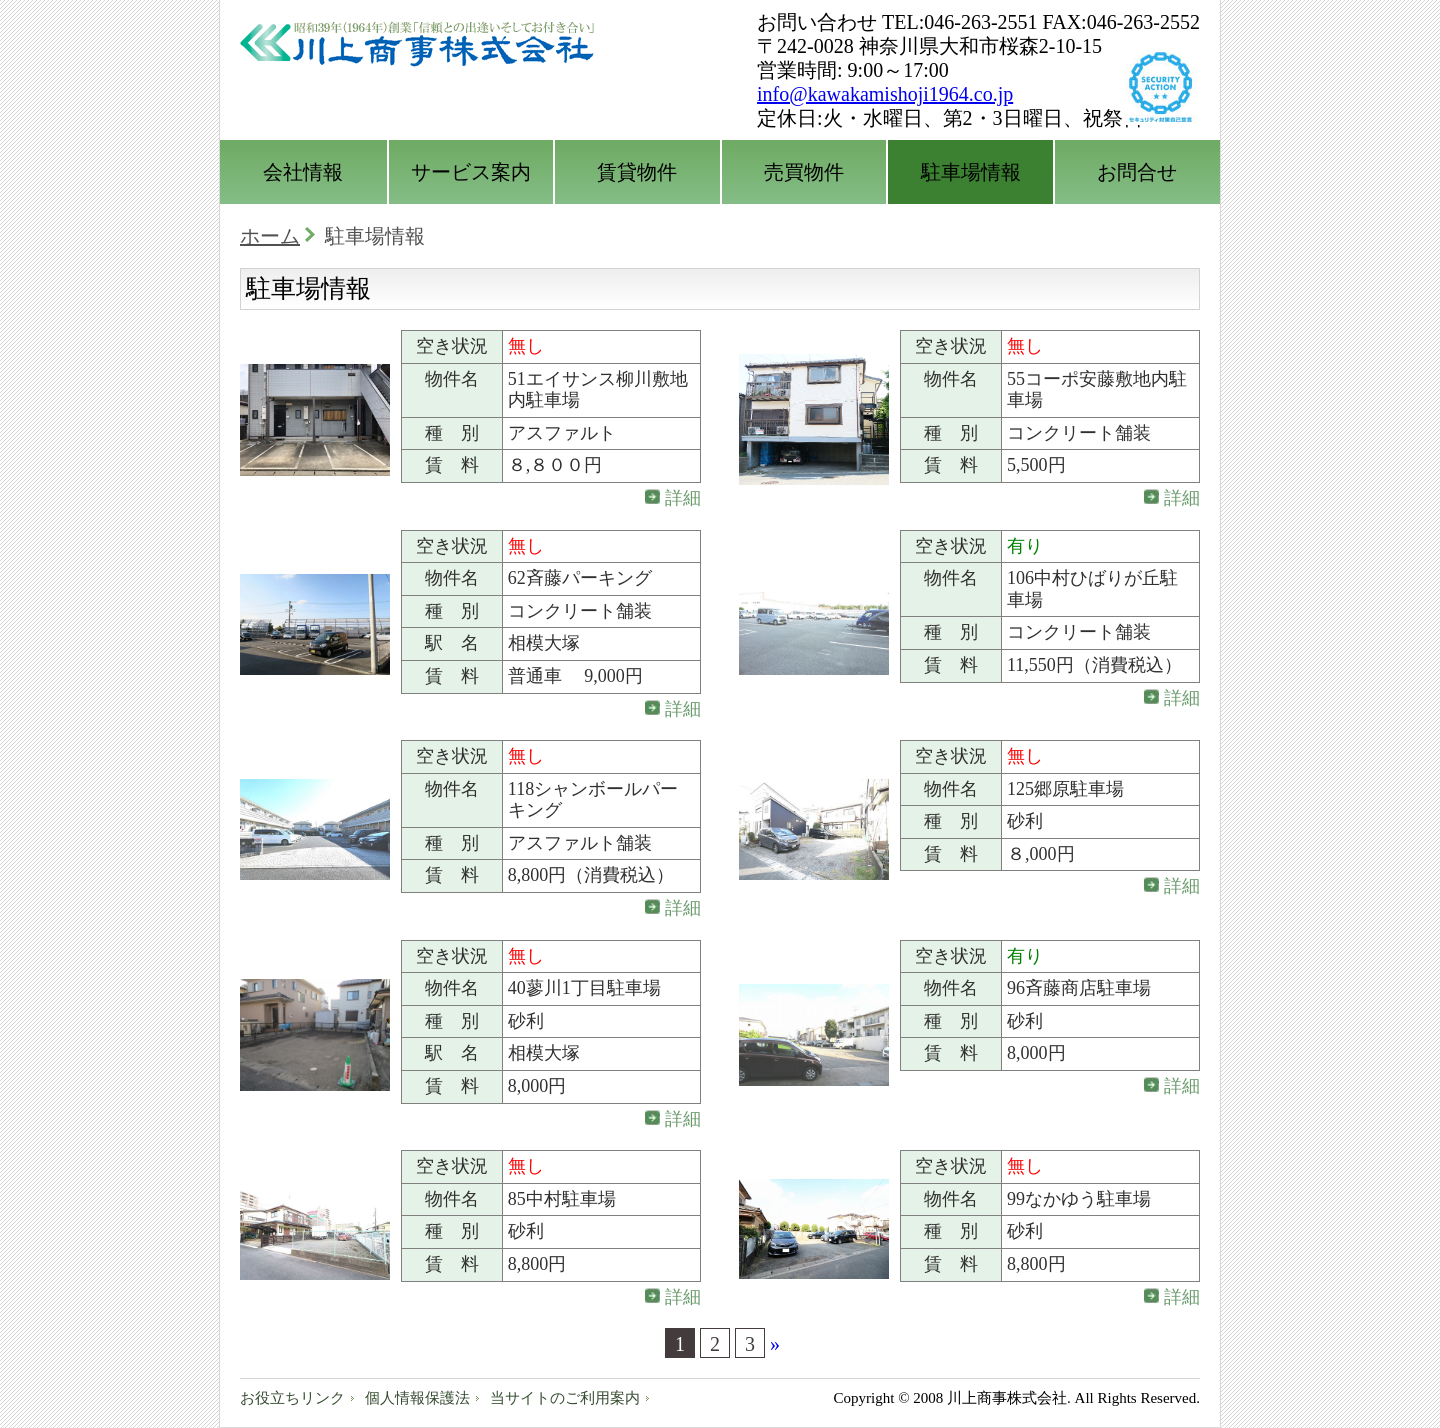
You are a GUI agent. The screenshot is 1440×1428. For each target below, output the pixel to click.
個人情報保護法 (417, 1398)
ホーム (270, 236)
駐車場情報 (971, 172)
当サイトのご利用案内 (565, 1398)
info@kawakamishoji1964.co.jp (885, 94)
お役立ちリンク (292, 1398)
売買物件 (804, 172)
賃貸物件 (637, 172)
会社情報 (303, 172)
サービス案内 (471, 172)
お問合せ (1137, 172)
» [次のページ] (775, 1344)
